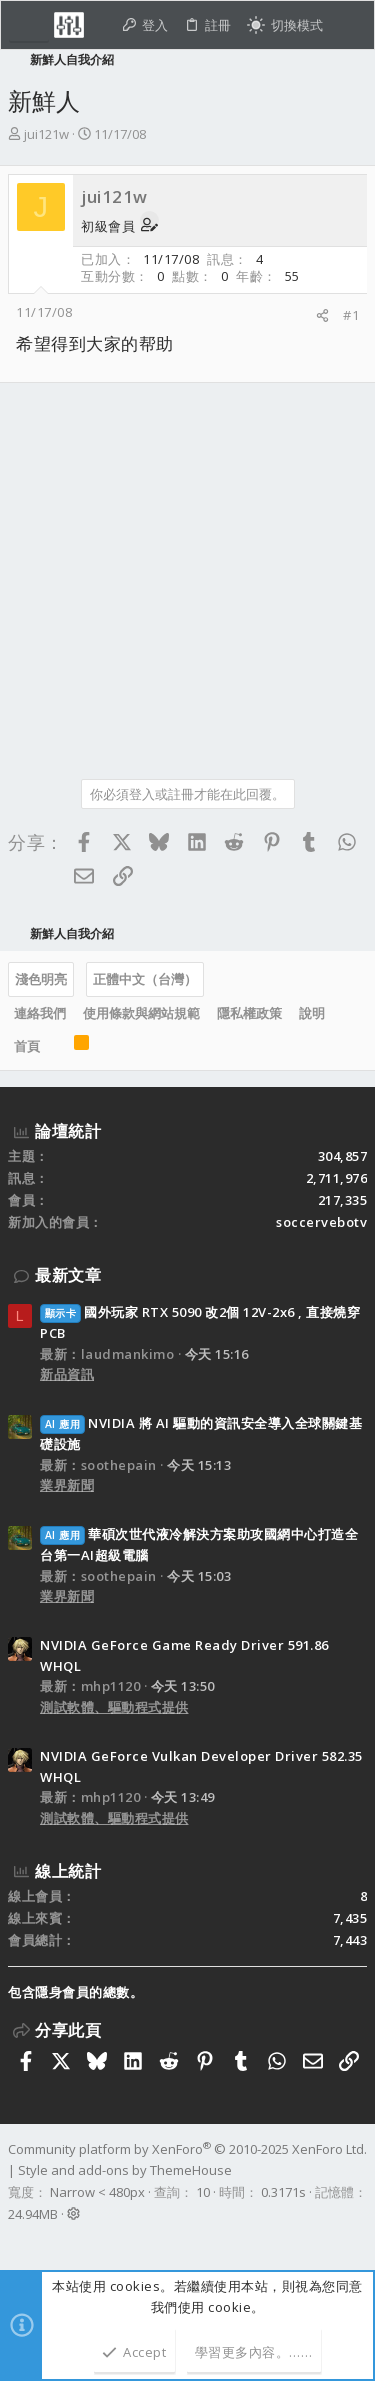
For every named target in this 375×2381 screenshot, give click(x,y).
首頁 (27, 1046)
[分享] (322, 315)
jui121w (46, 134)
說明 (312, 1013)
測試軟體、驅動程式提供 (114, 1707)
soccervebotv (321, 1222)
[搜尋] (348, 25)
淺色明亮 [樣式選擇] (41, 979)
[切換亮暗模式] (285, 25)
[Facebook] (17, 2240)
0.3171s (283, 2192)
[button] (29, 25)
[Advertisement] (187, 573)
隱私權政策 (249, 1013)
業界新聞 (67, 1485)
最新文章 (68, 1275)
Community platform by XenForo (187, 2149)
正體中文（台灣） (145, 979)
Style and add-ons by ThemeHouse (125, 2170)
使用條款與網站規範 (141, 1013)
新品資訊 (67, 1374)
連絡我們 (40, 1013)
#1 (351, 315)
